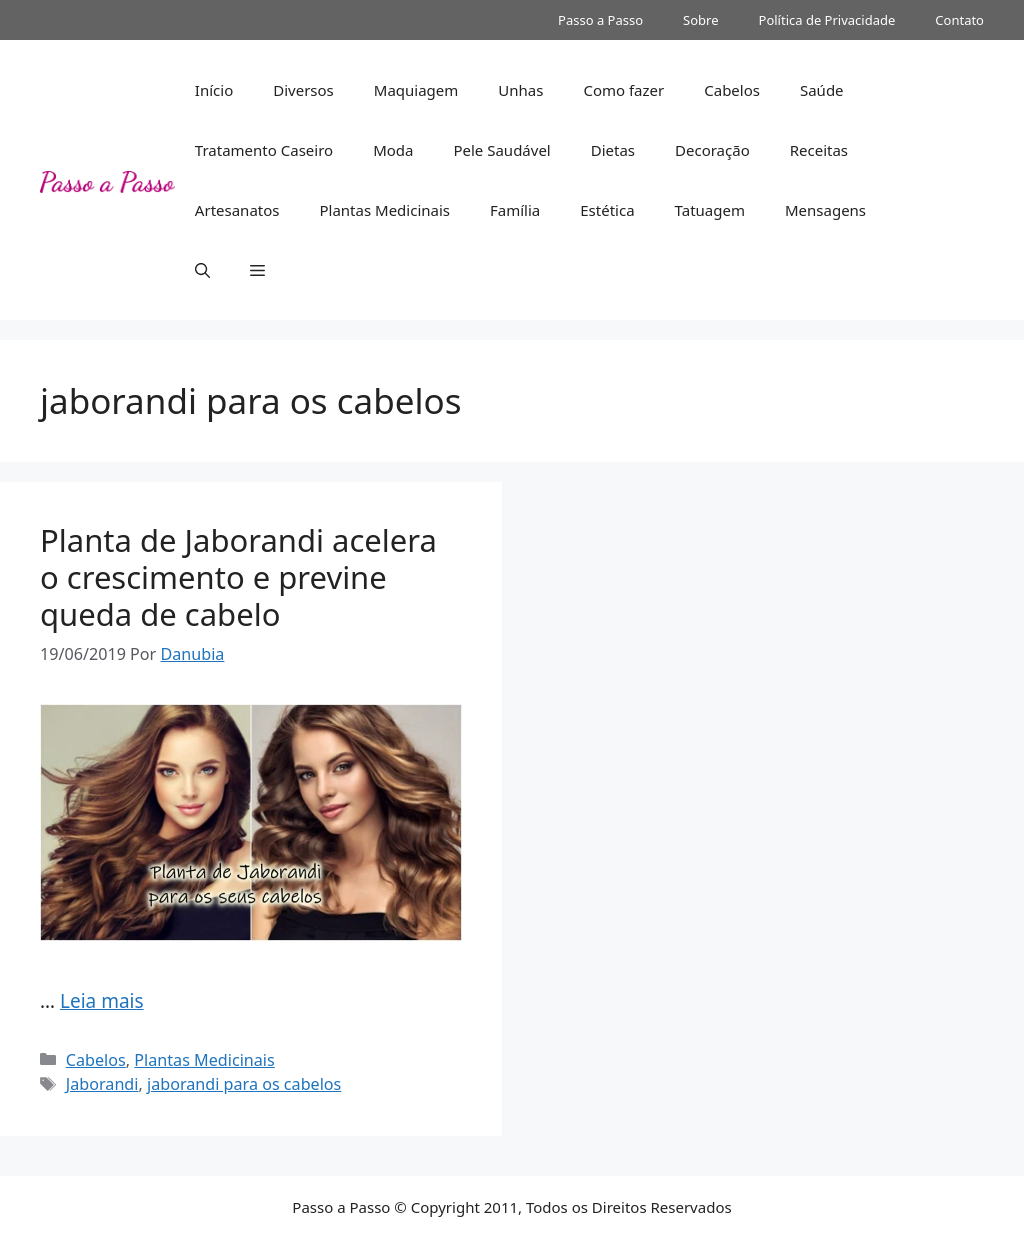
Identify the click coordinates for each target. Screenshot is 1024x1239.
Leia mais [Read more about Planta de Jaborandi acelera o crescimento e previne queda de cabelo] (102, 1001)
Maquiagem (416, 90)
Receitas (819, 150)
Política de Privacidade (827, 20)
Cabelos (732, 90)
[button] (202, 270)
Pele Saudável (501, 150)
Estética (607, 210)
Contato (959, 20)
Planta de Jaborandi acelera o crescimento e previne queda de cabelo (238, 577)
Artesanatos (237, 210)
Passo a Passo (600, 20)
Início (214, 90)
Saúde (822, 90)
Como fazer (623, 90)
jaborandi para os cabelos (244, 1084)
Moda (393, 150)
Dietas (613, 150)
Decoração (712, 150)
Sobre (700, 20)
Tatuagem (710, 210)
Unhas (520, 90)
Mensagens (825, 210)
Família (515, 210)
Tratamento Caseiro (264, 150)
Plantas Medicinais (384, 210)
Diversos (303, 90)
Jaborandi (102, 1084)
